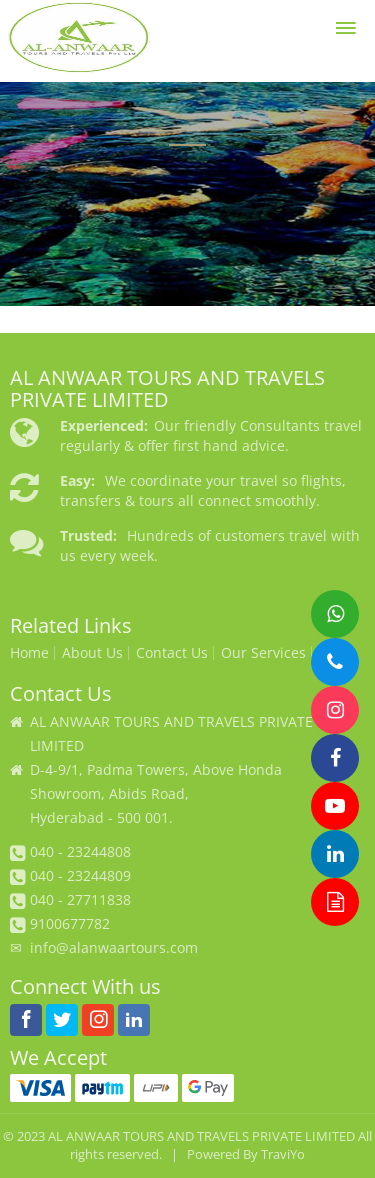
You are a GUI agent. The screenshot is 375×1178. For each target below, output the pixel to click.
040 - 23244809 (80, 875)
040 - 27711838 (80, 899)
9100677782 (70, 923)
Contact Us (172, 653)
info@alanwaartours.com (114, 947)
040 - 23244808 (80, 851)
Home (29, 653)
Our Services (263, 653)
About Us (92, 653)
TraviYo (283, 1154)
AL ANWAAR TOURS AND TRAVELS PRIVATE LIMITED (201, 1136)
